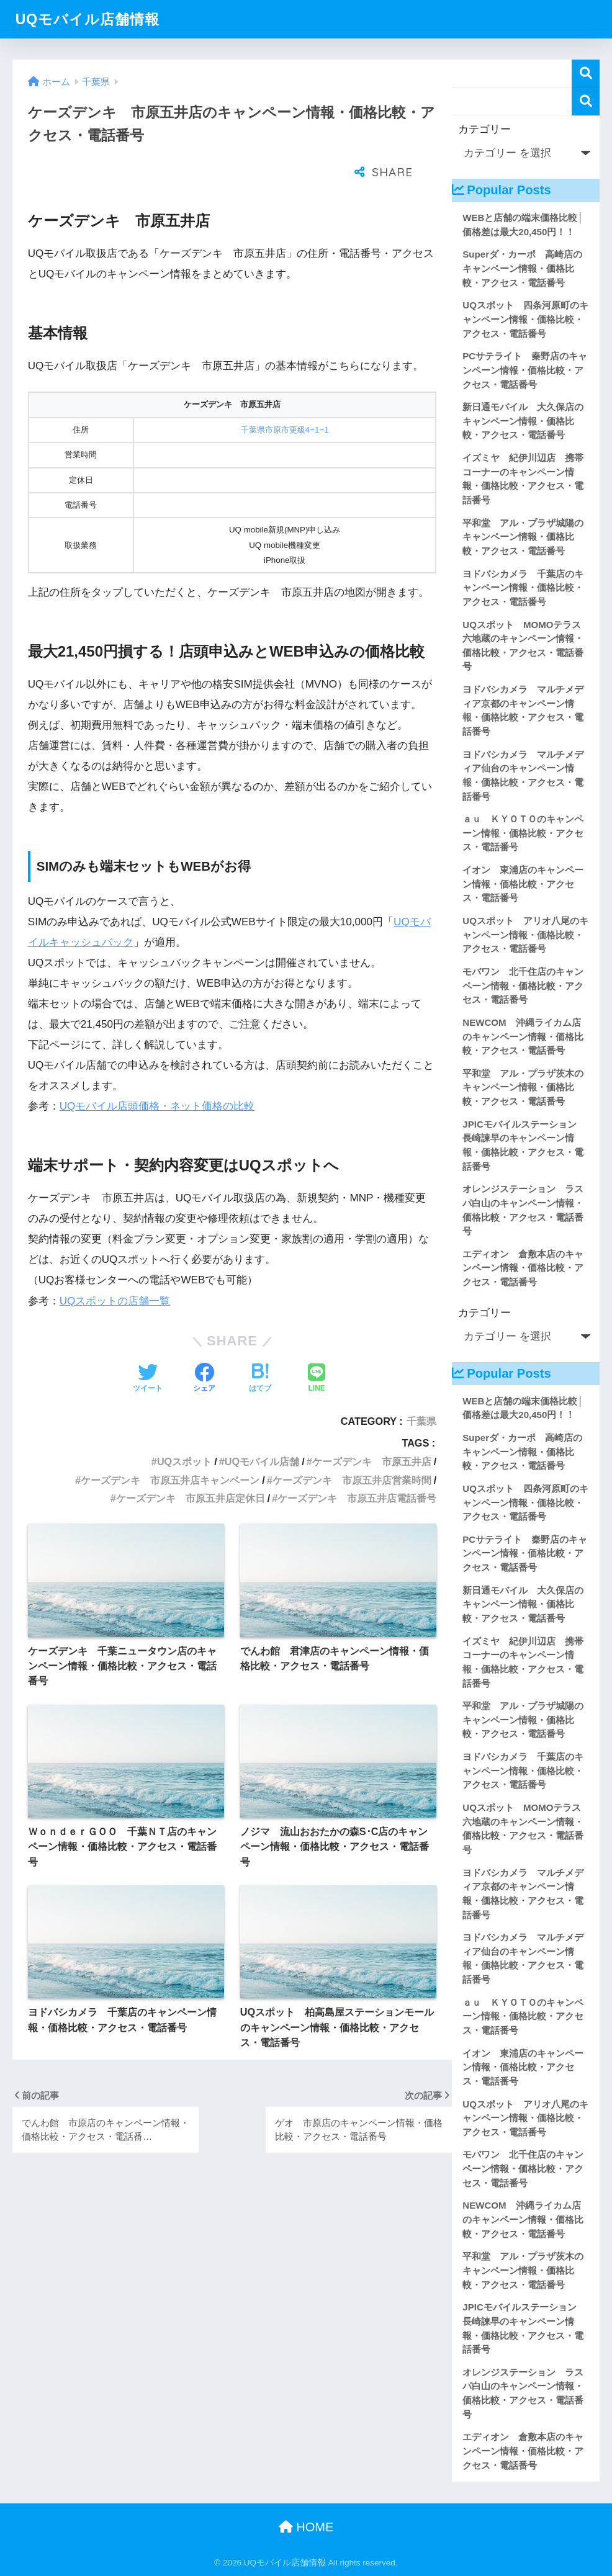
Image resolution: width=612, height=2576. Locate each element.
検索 (586, 74)
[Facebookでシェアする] (204, 1348)
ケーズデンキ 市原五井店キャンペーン (170, 1449)
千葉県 (421, 1390)
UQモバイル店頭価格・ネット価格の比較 (157, 1075)
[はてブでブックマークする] (260, 1348)
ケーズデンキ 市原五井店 (371, 1430)
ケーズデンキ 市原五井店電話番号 (356, 1467)
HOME (306, 2527)
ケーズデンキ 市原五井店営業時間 (351, 1449)
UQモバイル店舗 (262, 1430)
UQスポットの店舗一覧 (115, 1270)
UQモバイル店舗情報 (88, 19)
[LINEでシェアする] (316, 1348)
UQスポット (184, 1430)
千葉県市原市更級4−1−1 (285, 398)
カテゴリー (484, 129)
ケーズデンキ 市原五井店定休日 (190, 1467)
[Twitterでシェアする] (148, 1348)
